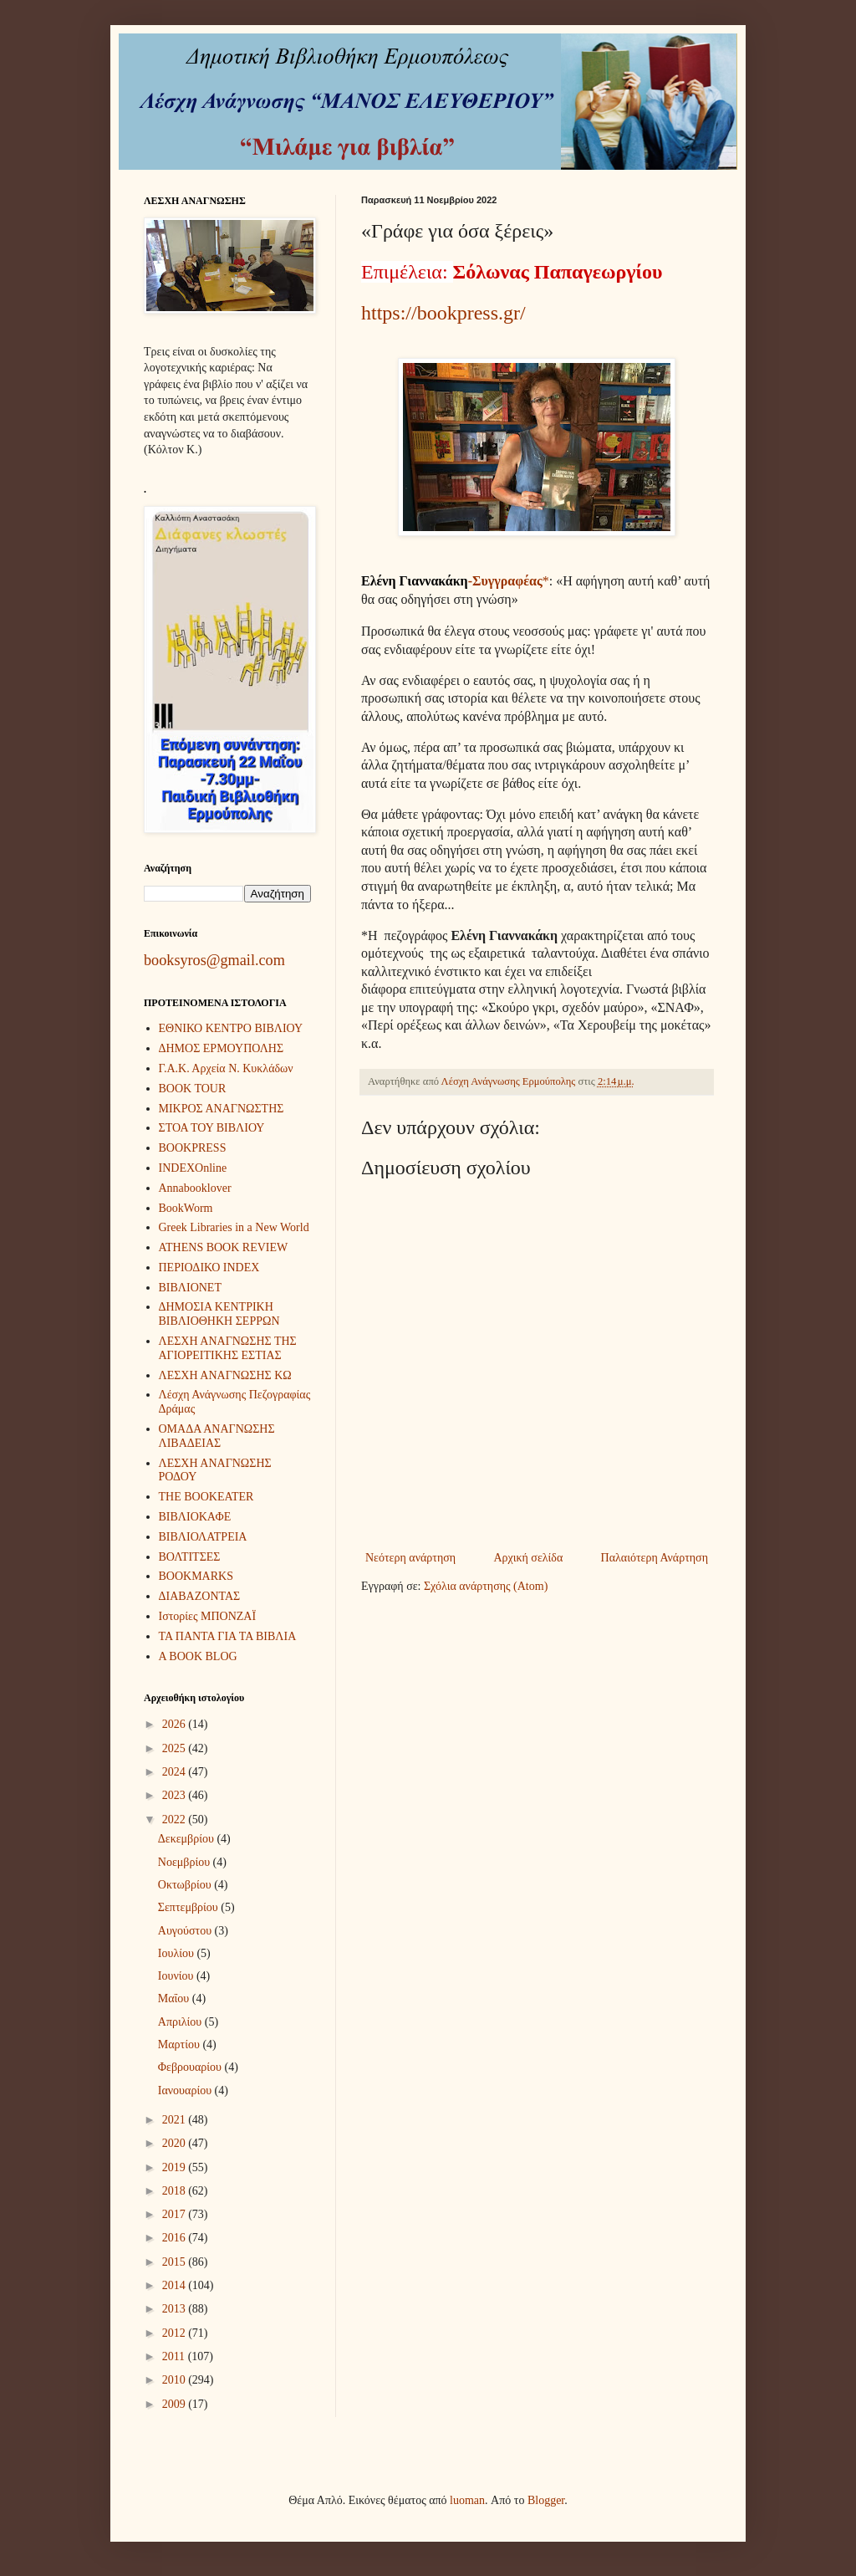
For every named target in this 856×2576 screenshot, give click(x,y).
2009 (175, 2404)
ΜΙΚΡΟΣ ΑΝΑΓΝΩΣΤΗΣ (221, 1108)
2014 (175, 2285)
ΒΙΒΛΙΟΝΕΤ (190, 1287)
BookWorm (186, 1208)
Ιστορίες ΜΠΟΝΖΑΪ (208, 1616)
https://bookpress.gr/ (443, 313)
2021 (175, 2119)
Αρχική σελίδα (528, 1557)
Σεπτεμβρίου (189, 1907)
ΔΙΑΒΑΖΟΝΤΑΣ (200, 1596)
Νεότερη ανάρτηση (410, 1557)
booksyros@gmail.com (214, 960)
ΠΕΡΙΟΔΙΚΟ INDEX (209, 1267)
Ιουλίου (177, 1953)
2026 (175, 1724)
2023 (175, 1795)
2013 (175, 2309)
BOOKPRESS (193, 1148)
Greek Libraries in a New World (234, 1227)
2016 (175, 2237)
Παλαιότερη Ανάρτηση (654, 1557)
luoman (467, 2500)
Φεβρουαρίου (191, 2067)
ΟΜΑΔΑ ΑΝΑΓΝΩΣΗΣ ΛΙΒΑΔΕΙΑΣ (217, 1436)
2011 (175, 2356)
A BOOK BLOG (198, 1656)
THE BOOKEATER (206, 1496)
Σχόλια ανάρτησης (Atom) (486, 1586)
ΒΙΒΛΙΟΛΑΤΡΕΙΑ (203, 1537)
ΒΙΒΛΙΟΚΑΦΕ (195, 1516)
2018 (175, 2191)
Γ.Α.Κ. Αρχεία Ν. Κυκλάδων (226, 1068)
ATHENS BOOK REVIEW (223, 1247)
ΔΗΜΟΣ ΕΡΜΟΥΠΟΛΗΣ (221, 1048)
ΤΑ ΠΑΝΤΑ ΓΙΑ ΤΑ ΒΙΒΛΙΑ (228, 1636)
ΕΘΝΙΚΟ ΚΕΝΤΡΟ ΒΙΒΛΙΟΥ (231, 1028)
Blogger (545, 2500)
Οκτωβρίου (186, 1884)
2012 (175, 2333)
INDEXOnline (193, 1168)
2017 (175, 2214)
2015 (175, 2262)
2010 (175, 2380)
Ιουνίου (177, 1976)
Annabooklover (195, 1188)
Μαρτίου (180, 2044)
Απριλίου (181, 2022)
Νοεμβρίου (185, 1862)
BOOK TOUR (193, 1088)
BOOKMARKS (196, 1576)
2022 (175, 1819)
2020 (175, 2143)
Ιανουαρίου (186, 2090)
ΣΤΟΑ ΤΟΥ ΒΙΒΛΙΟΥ (212, 1128)
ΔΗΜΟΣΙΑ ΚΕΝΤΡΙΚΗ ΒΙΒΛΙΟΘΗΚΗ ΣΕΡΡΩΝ (219, 1314)
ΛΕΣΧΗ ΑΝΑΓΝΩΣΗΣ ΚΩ (225, 1375)
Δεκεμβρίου (187, 1838)
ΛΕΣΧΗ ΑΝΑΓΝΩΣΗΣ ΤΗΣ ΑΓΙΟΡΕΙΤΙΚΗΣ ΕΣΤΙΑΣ (228, 1348)
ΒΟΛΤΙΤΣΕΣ (190, 1557)
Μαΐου (175, 1998)
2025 (175, 1748)
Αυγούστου (186, 1930)
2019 (175, 2167)
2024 (175, 1772)
